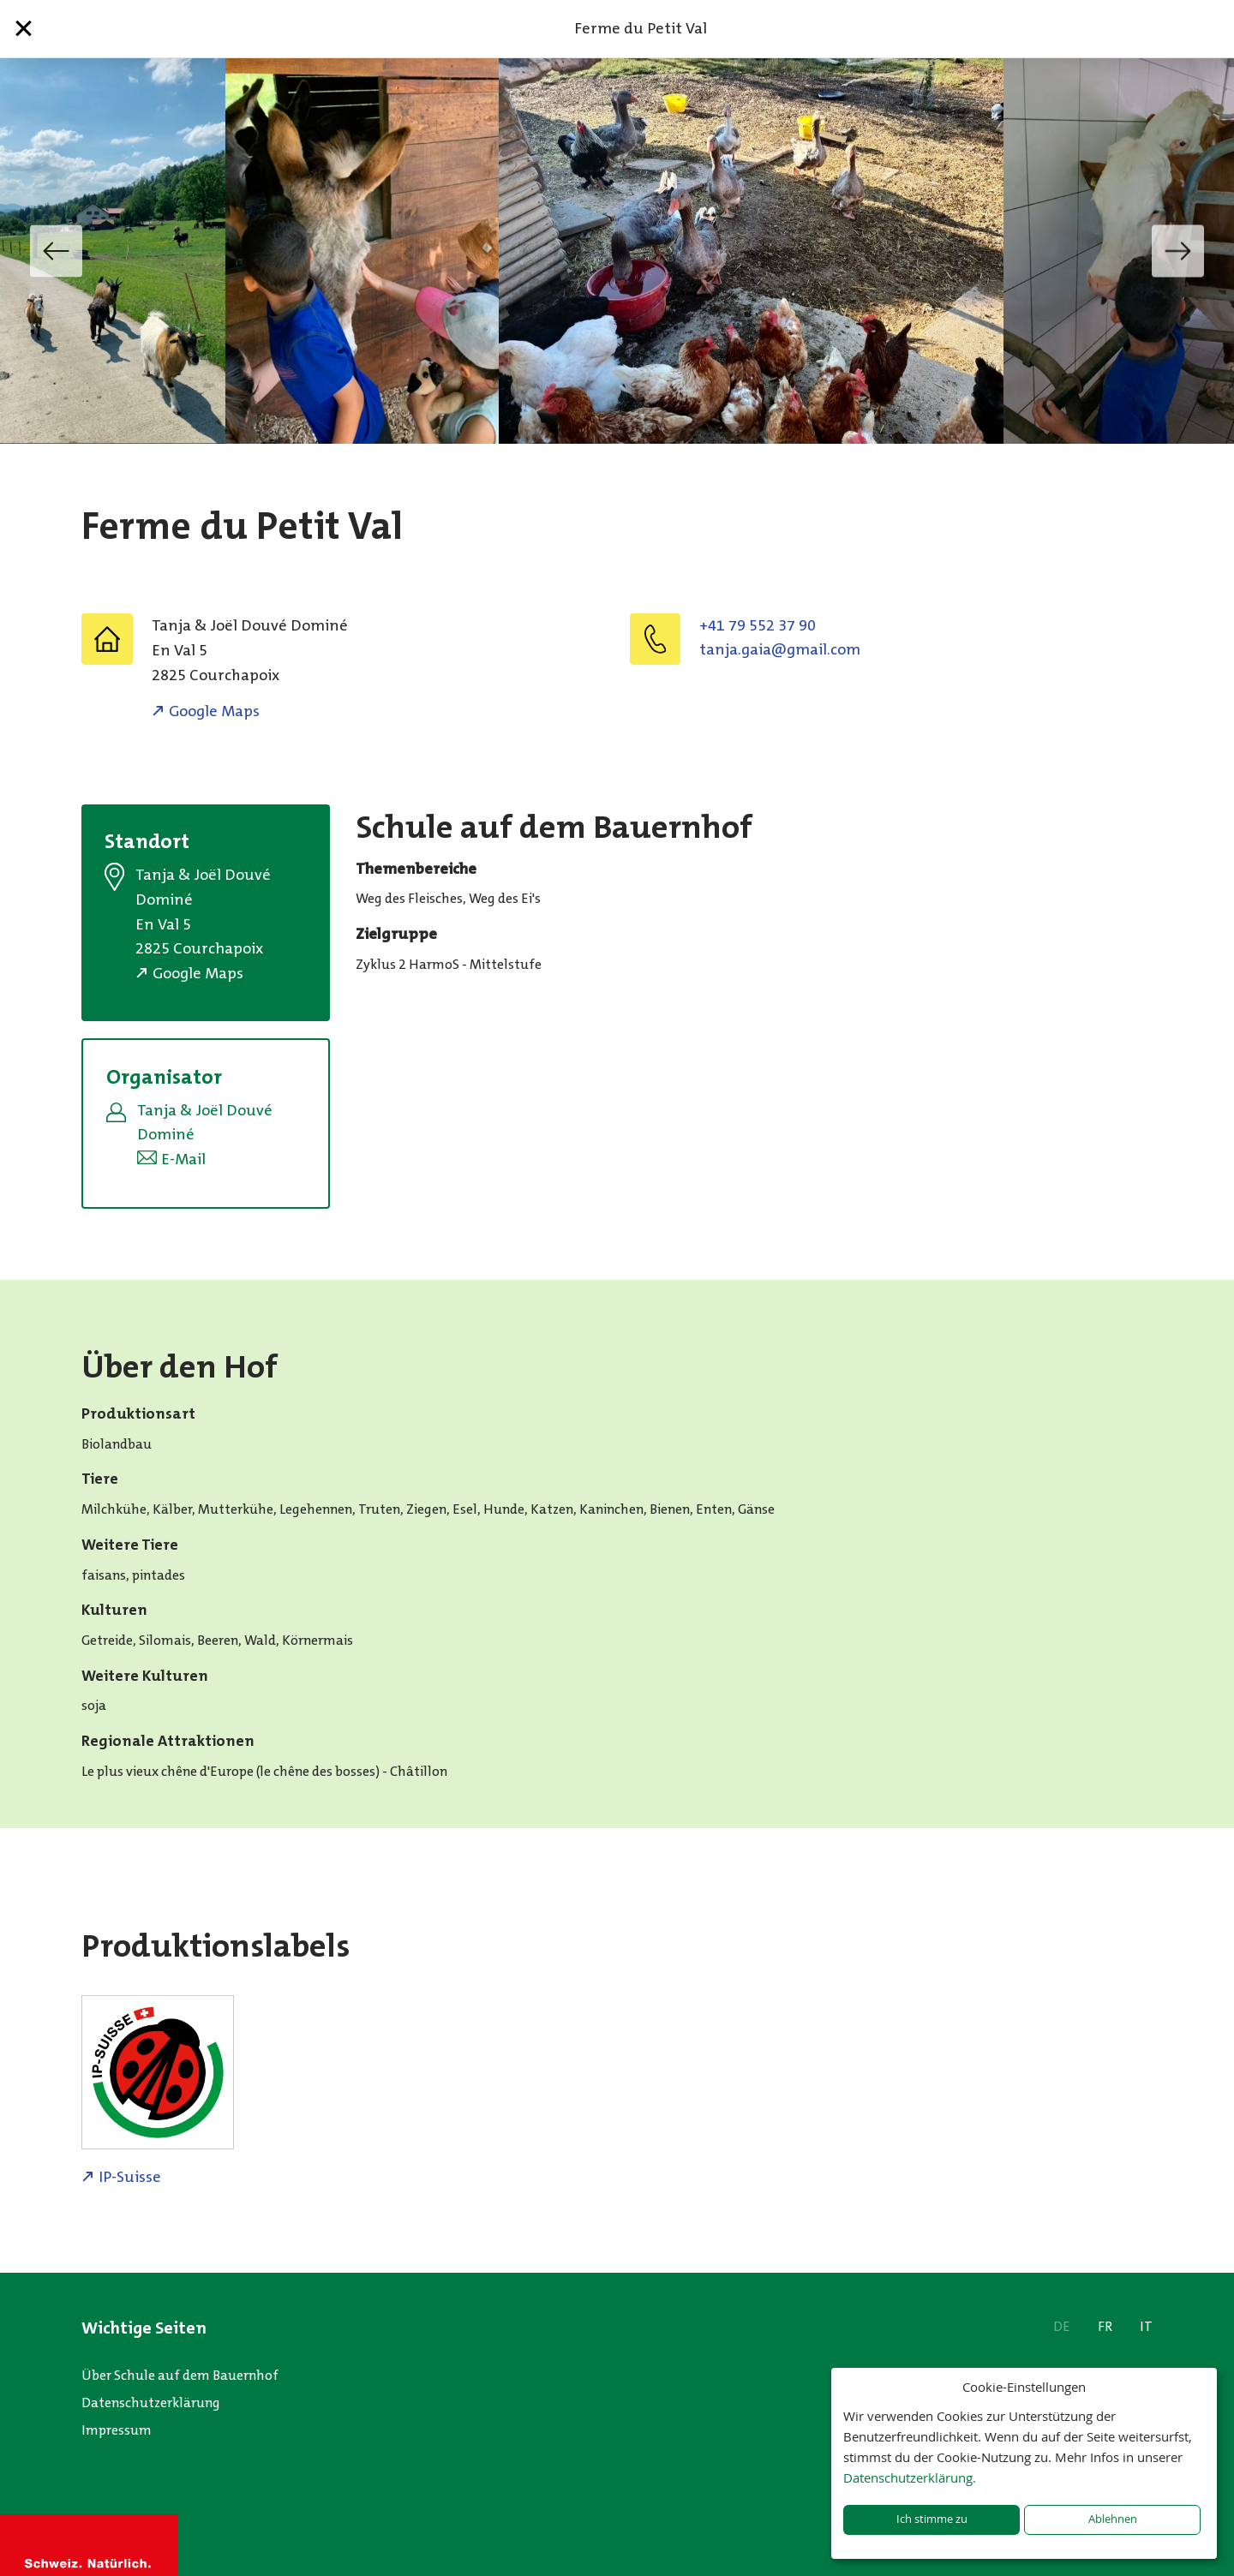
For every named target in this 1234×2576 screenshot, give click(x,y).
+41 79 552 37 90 (757, 625)
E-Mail (183, 1159)
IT (1146, 2326)
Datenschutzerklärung (150, 2403)
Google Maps (214, 711)
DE (1061, 2326)
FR (1105, 2326)
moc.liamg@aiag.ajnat (779, 649)
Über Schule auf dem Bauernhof (180, 2375)
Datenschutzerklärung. (909, 2477)
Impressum (116, 2430)
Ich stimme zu (931, 2519)
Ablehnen (1112, 2519)
